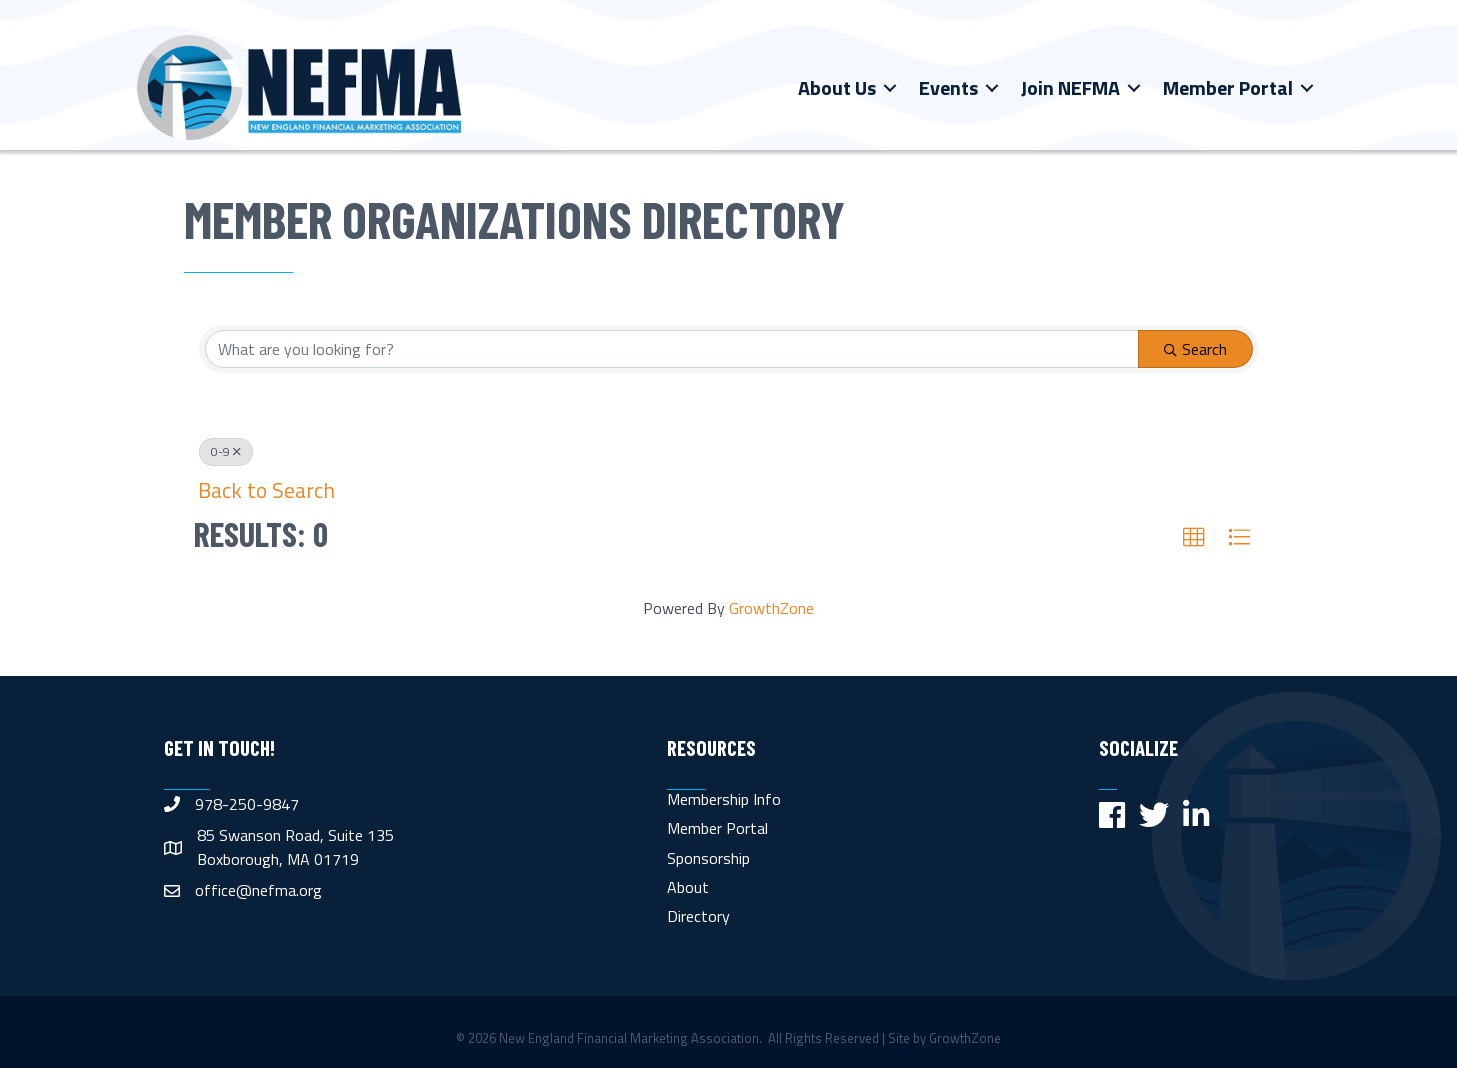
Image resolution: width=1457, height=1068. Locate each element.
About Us (837, 87)
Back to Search (266, 490)
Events (948, 87)
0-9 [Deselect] (226, 451)
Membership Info (724, 799)
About (688, 887)
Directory (698, 916)
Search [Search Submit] (1195, 349)
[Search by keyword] (672, 349)
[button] (1194, 538)
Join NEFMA (1070, 87)
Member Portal (1228, 87)
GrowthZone (771, 608)
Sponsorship (708, 858)
